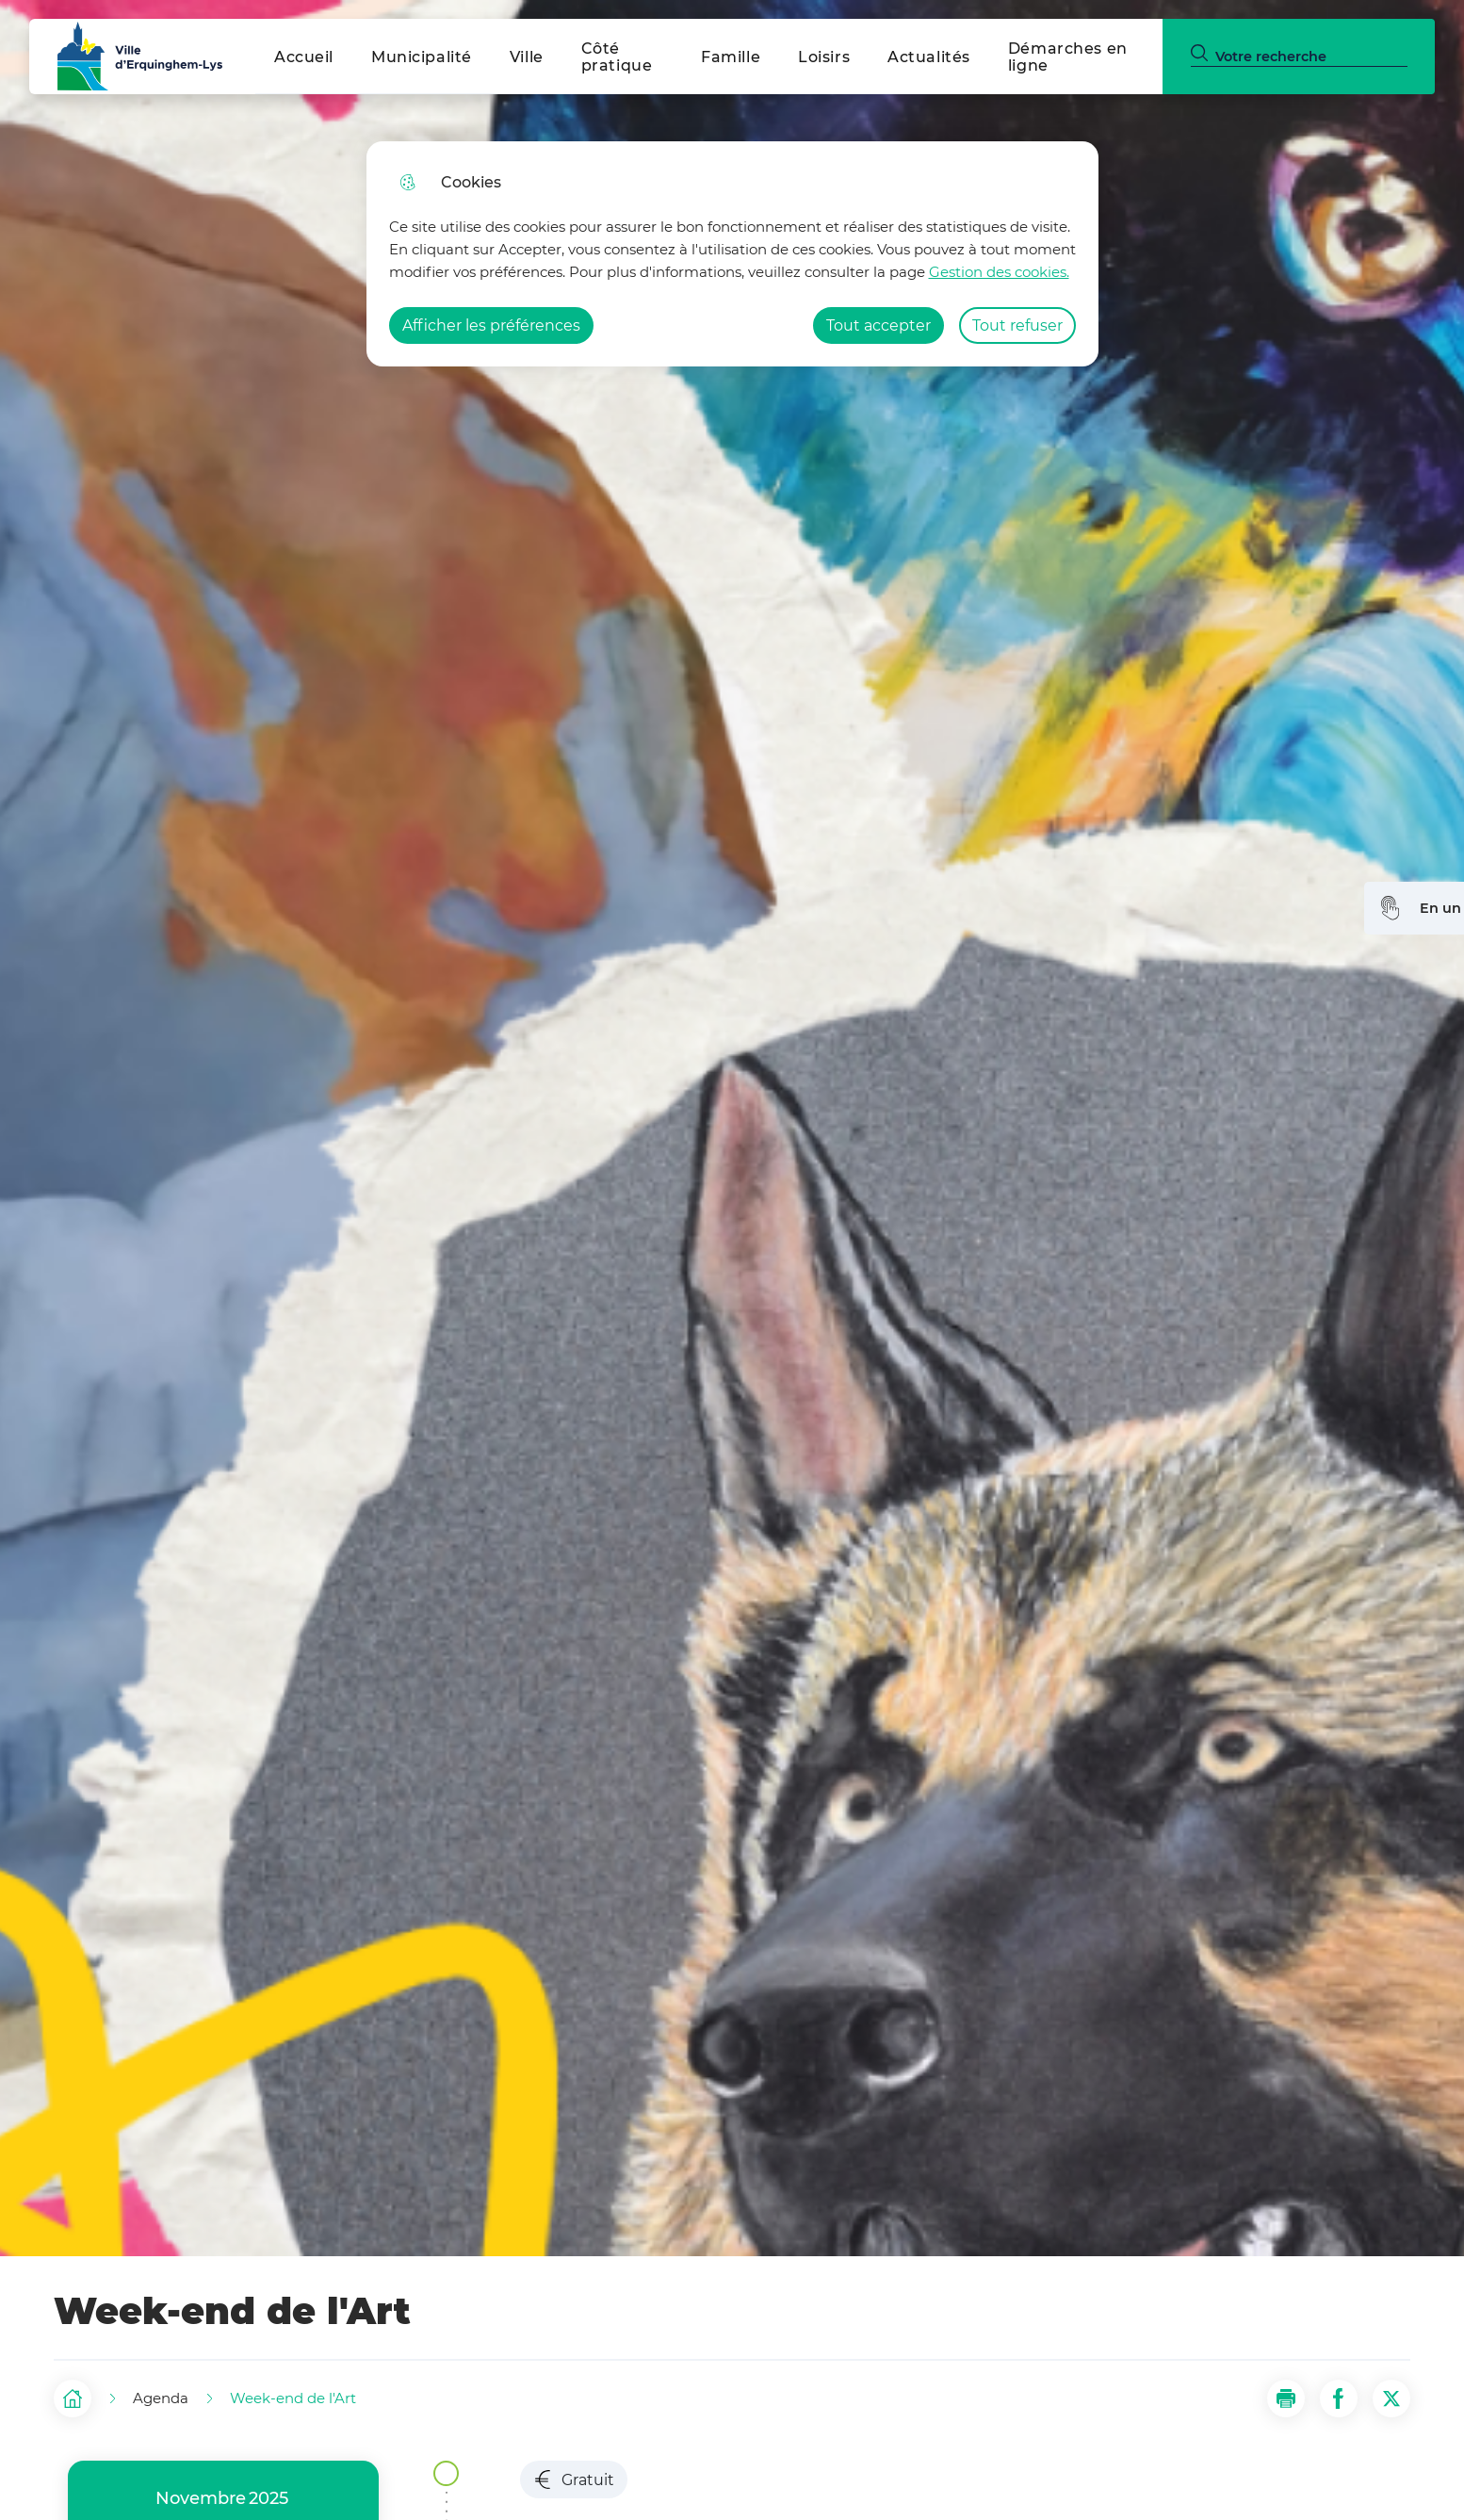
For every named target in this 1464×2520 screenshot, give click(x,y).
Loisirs (824, 57)
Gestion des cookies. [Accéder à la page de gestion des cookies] (999, 272)
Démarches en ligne (1068, 57)
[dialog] (732, 253)
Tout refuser (1017, 325)
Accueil (303, 57)
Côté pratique (617, 57)
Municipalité (421, 57)
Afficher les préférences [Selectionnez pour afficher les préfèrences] (491, 325)
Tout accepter (878, 325)
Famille (730, 57)
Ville (527, 57)
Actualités (928, 57)
